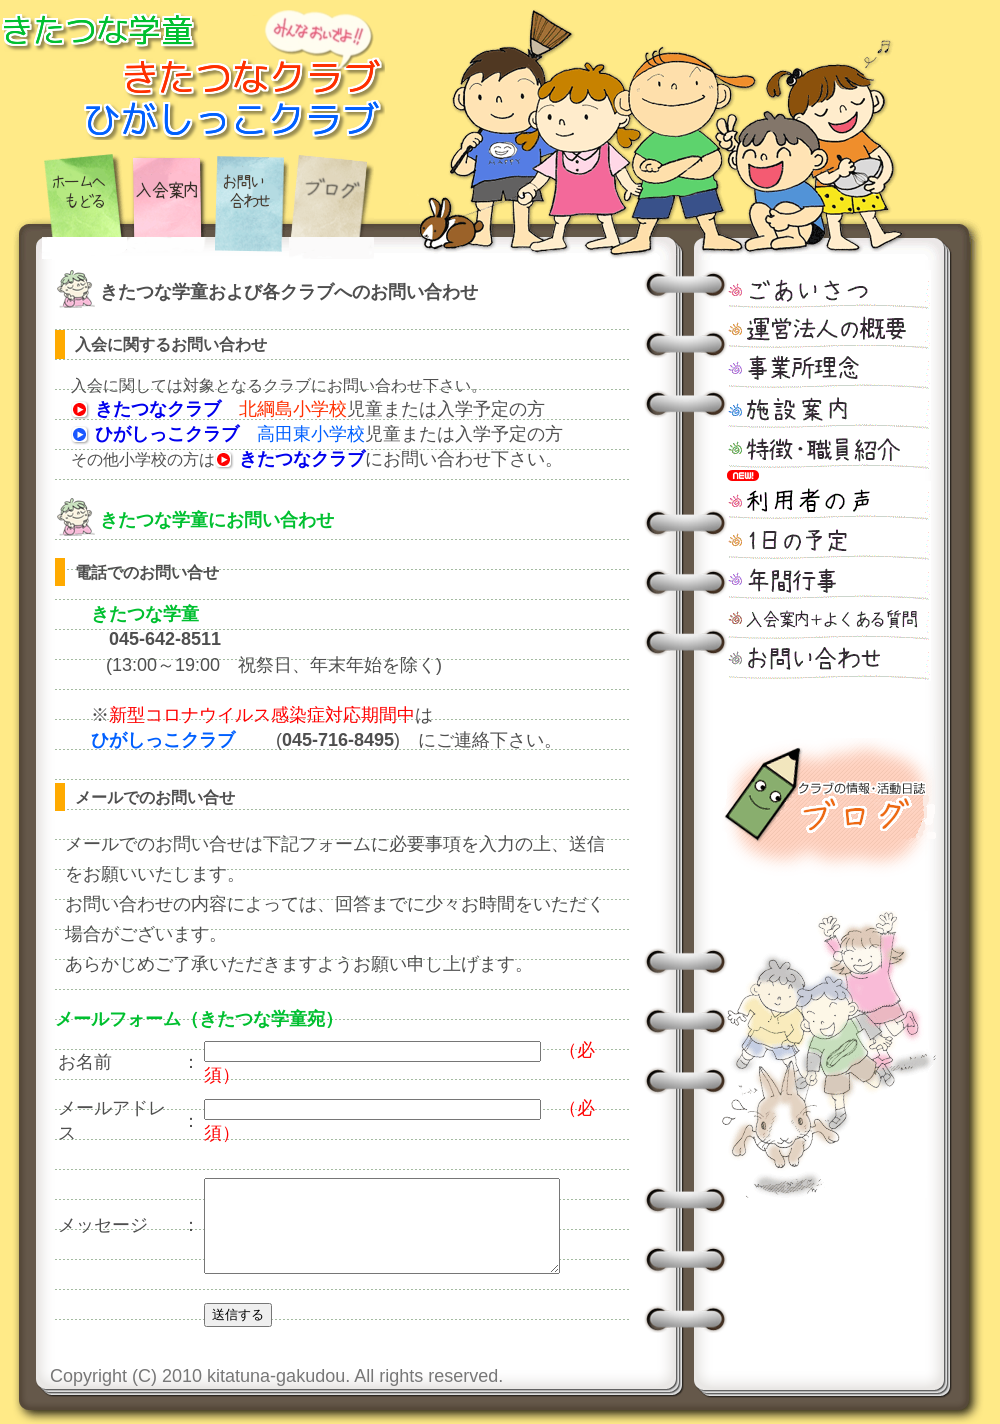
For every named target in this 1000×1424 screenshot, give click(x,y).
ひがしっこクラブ (155, 434)
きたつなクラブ (146, 409)
